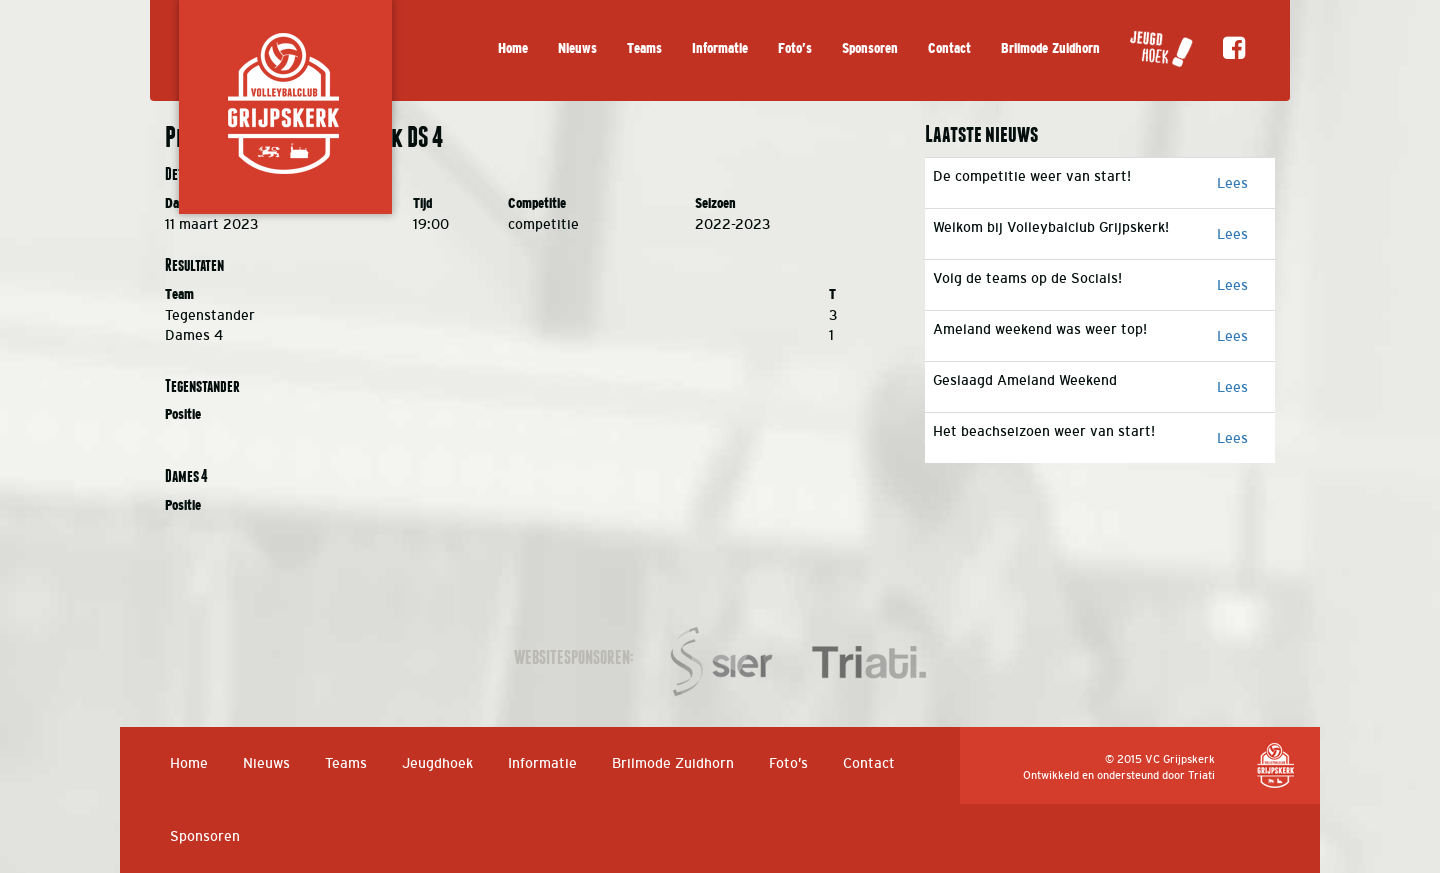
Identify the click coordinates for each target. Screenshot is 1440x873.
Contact (949, 48)
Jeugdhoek (437, 763)
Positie (183, 414)
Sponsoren (870, 48)
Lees (1232, 183)
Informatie (720, 48)
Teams (644, 48)
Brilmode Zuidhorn (1050, 48)
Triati (1201, 775)
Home (513, 48)
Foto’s (795, 48)
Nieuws (577, 48)
